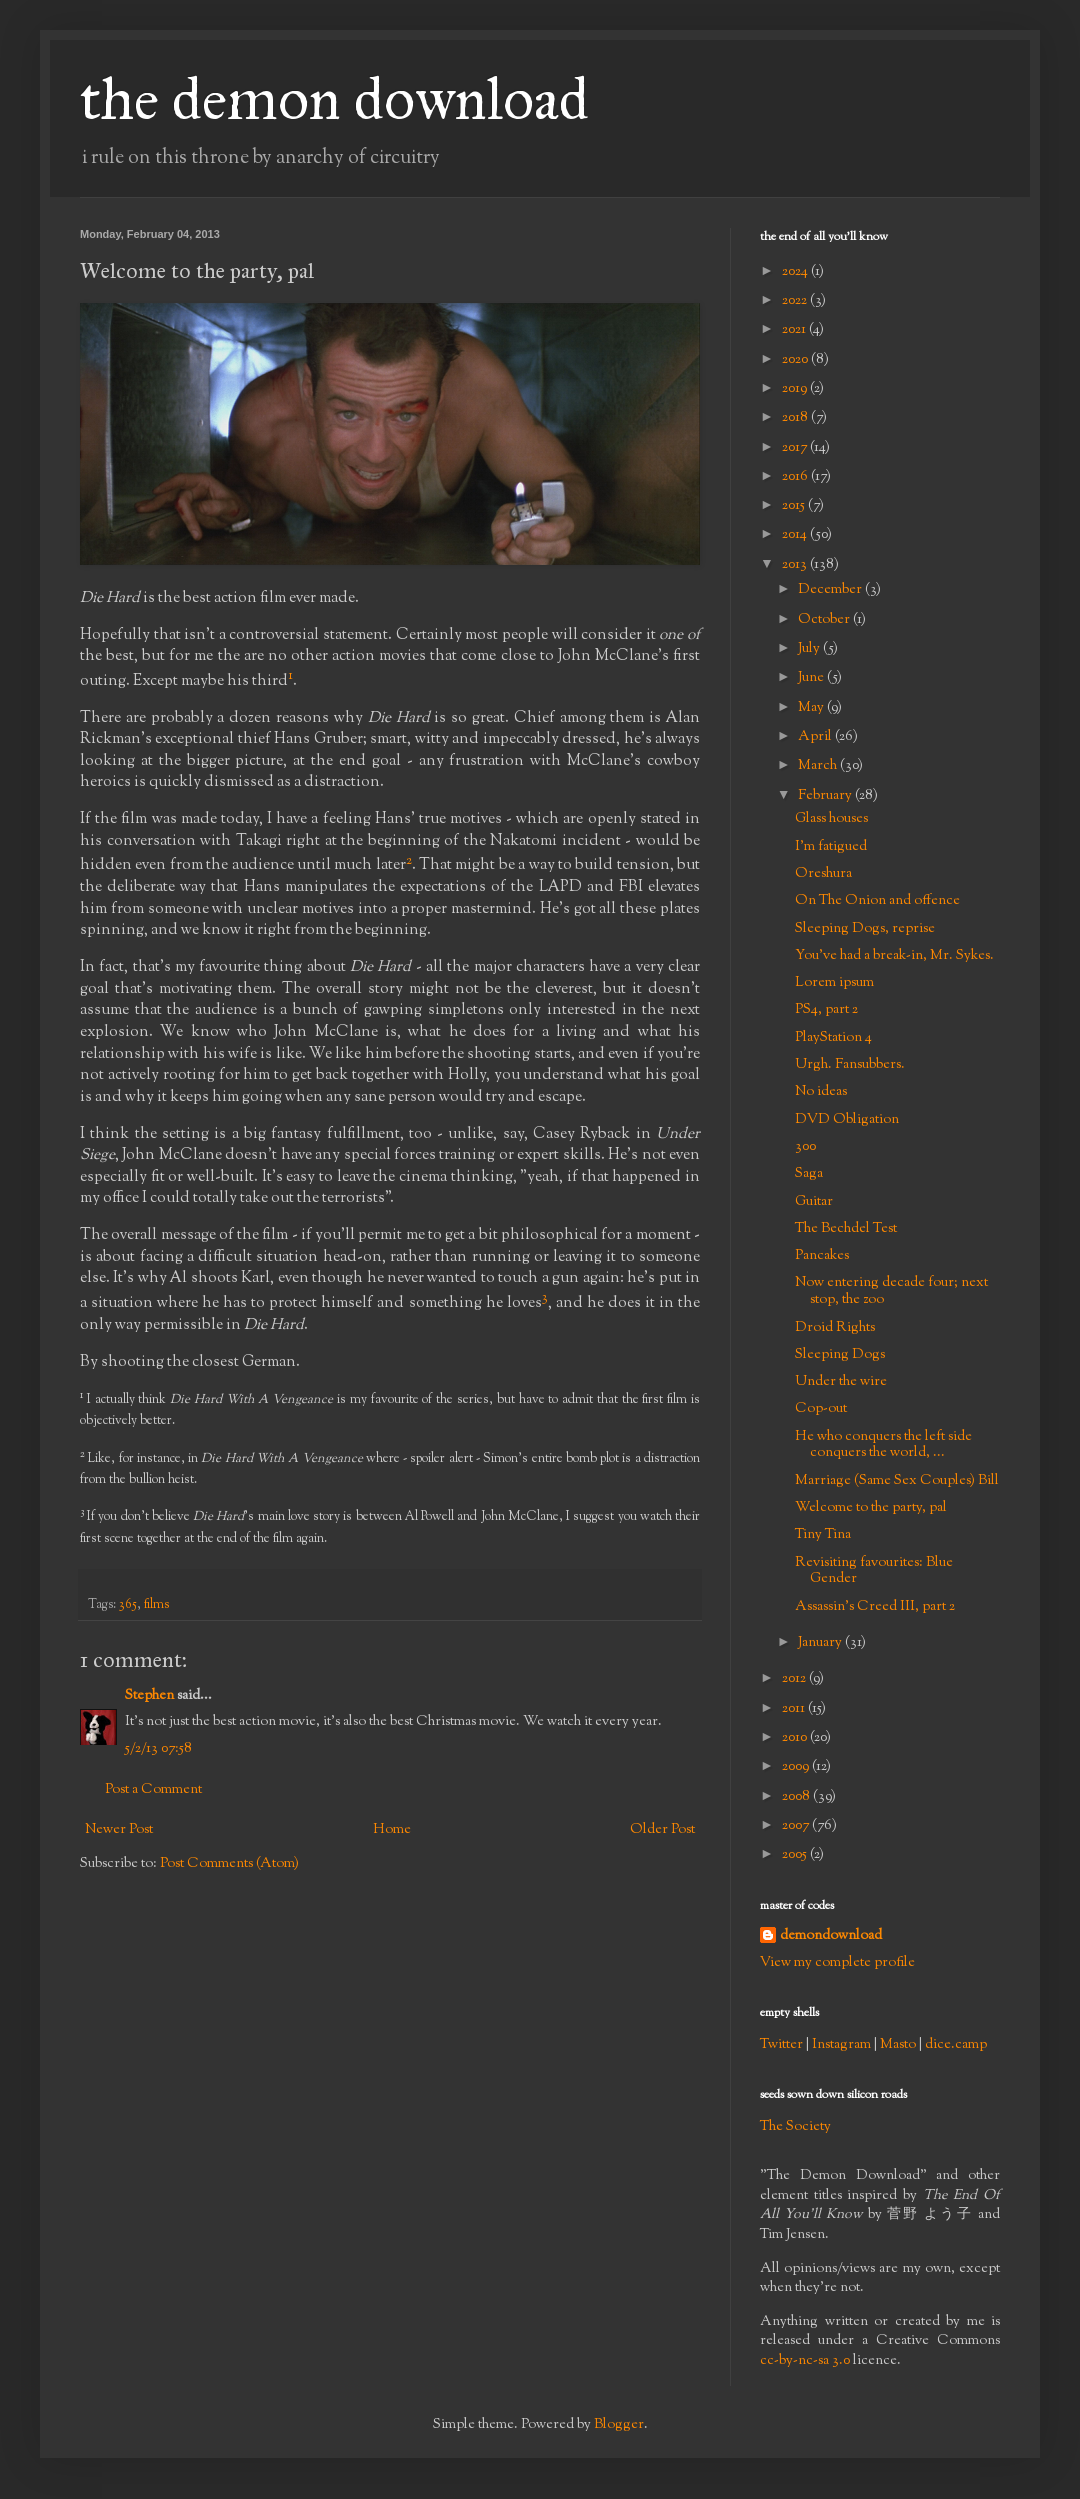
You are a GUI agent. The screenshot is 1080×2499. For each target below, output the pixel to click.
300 (805, 1147)
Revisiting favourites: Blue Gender (874, 1571)
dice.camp (956, 2045)
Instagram (841, 2045)
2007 (797, 1826)
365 (128, 1605)
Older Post (662, 1830)
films (156, 1605)
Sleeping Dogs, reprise (865, 929)
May (812, 708)
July (810, 649)
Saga (809, 1174)
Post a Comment (153, 1790)
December (831, 590)
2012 (795, 1679)
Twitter (781, 2045)
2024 (796, 272)
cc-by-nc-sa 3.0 (805, 2361)
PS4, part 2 (826, 1010)
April (816, 737)
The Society (795, 2127)
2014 (796, 535)
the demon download (334, 98)
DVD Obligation (847, 1120)
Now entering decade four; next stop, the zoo (891, 1291)
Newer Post (119, 1830)
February (826, 796)
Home (392, 1830)
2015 (795, 506)
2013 (796, 565)
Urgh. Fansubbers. (850, 1065)
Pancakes (822, 1256)
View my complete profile (837, 1963)
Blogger (619, 2425)
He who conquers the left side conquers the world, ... (883, 1445)
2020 (796, 360)
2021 (795, 330)
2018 (796, 418)
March (819, 766)
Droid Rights (835, 1328)
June (812, 678)
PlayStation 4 (833, 1038)
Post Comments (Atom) (229, 1864)
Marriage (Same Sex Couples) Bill (897, 1481)
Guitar (814, 1202)
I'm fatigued (831, 847)
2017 (796, 448)
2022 (796, 301)
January (821, 1643)
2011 (795, 1709)
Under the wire (841, 1382)
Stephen (149, 1696)
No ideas (821, 1092)
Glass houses (831, 819)
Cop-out (821, 1409)
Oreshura (823, 874)
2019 (796, 389)
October (825, 620)
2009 (797, 1767)
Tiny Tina (823, 1535)
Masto (898, 2045)
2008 (797, 1797)
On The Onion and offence (877, 901)
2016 (796, 477)
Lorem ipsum (834, 983)
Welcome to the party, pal (871, 1508)
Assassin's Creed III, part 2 (875, 1607)
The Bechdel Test (846, 1229)
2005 (796, 1855)
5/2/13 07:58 (158, 1749)
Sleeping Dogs (840, 1355)
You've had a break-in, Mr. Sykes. (894, 956)
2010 (796, 1738)
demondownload (831, 1936)
